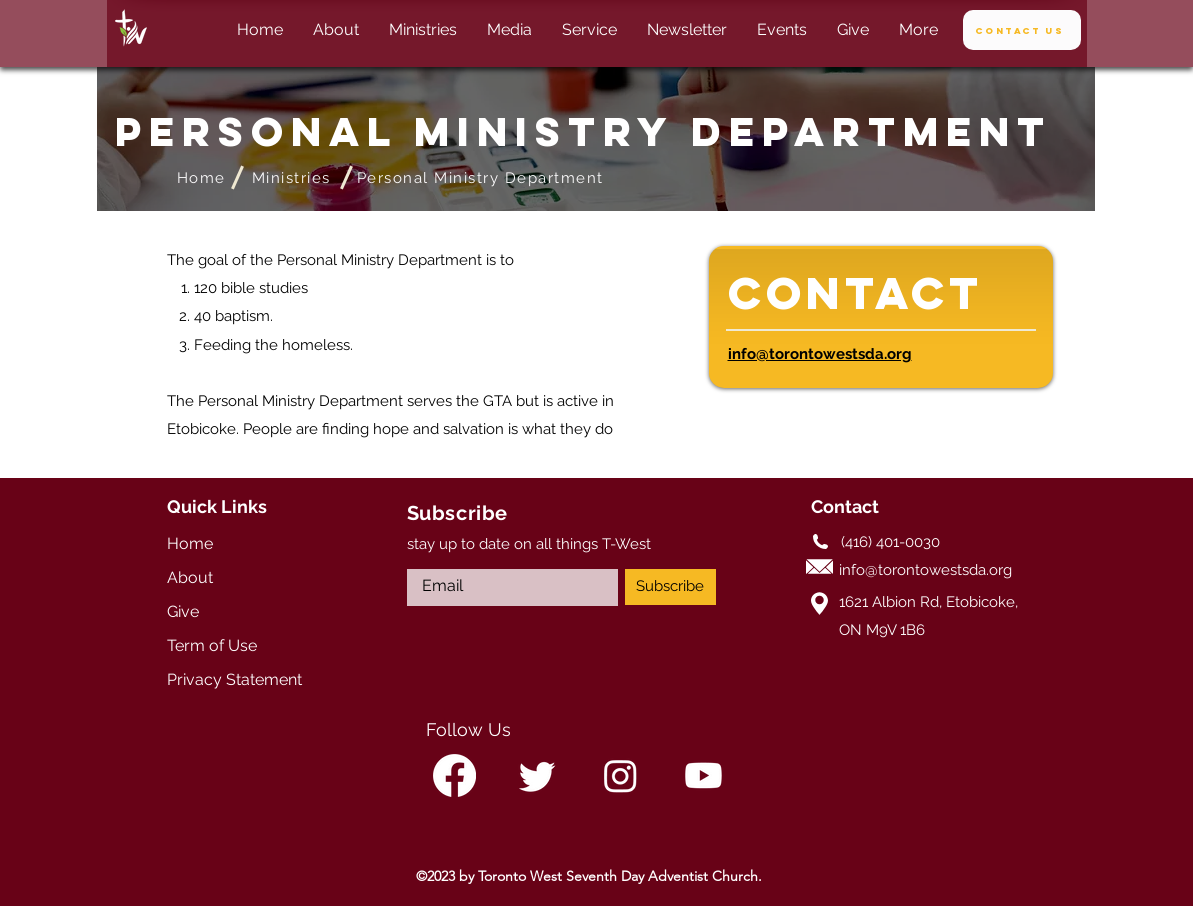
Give (183, 611)
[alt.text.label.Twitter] (537, 775)
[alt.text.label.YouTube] (703, 775)
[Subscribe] (670, 587)
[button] (509, 30)
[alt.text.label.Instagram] (620, 775)
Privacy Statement (234, 679)
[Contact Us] (1022, 30)
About (190, 577)
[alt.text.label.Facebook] (454, 775)
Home (190, 543)
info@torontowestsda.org (820, 354)
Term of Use (212, 645)
